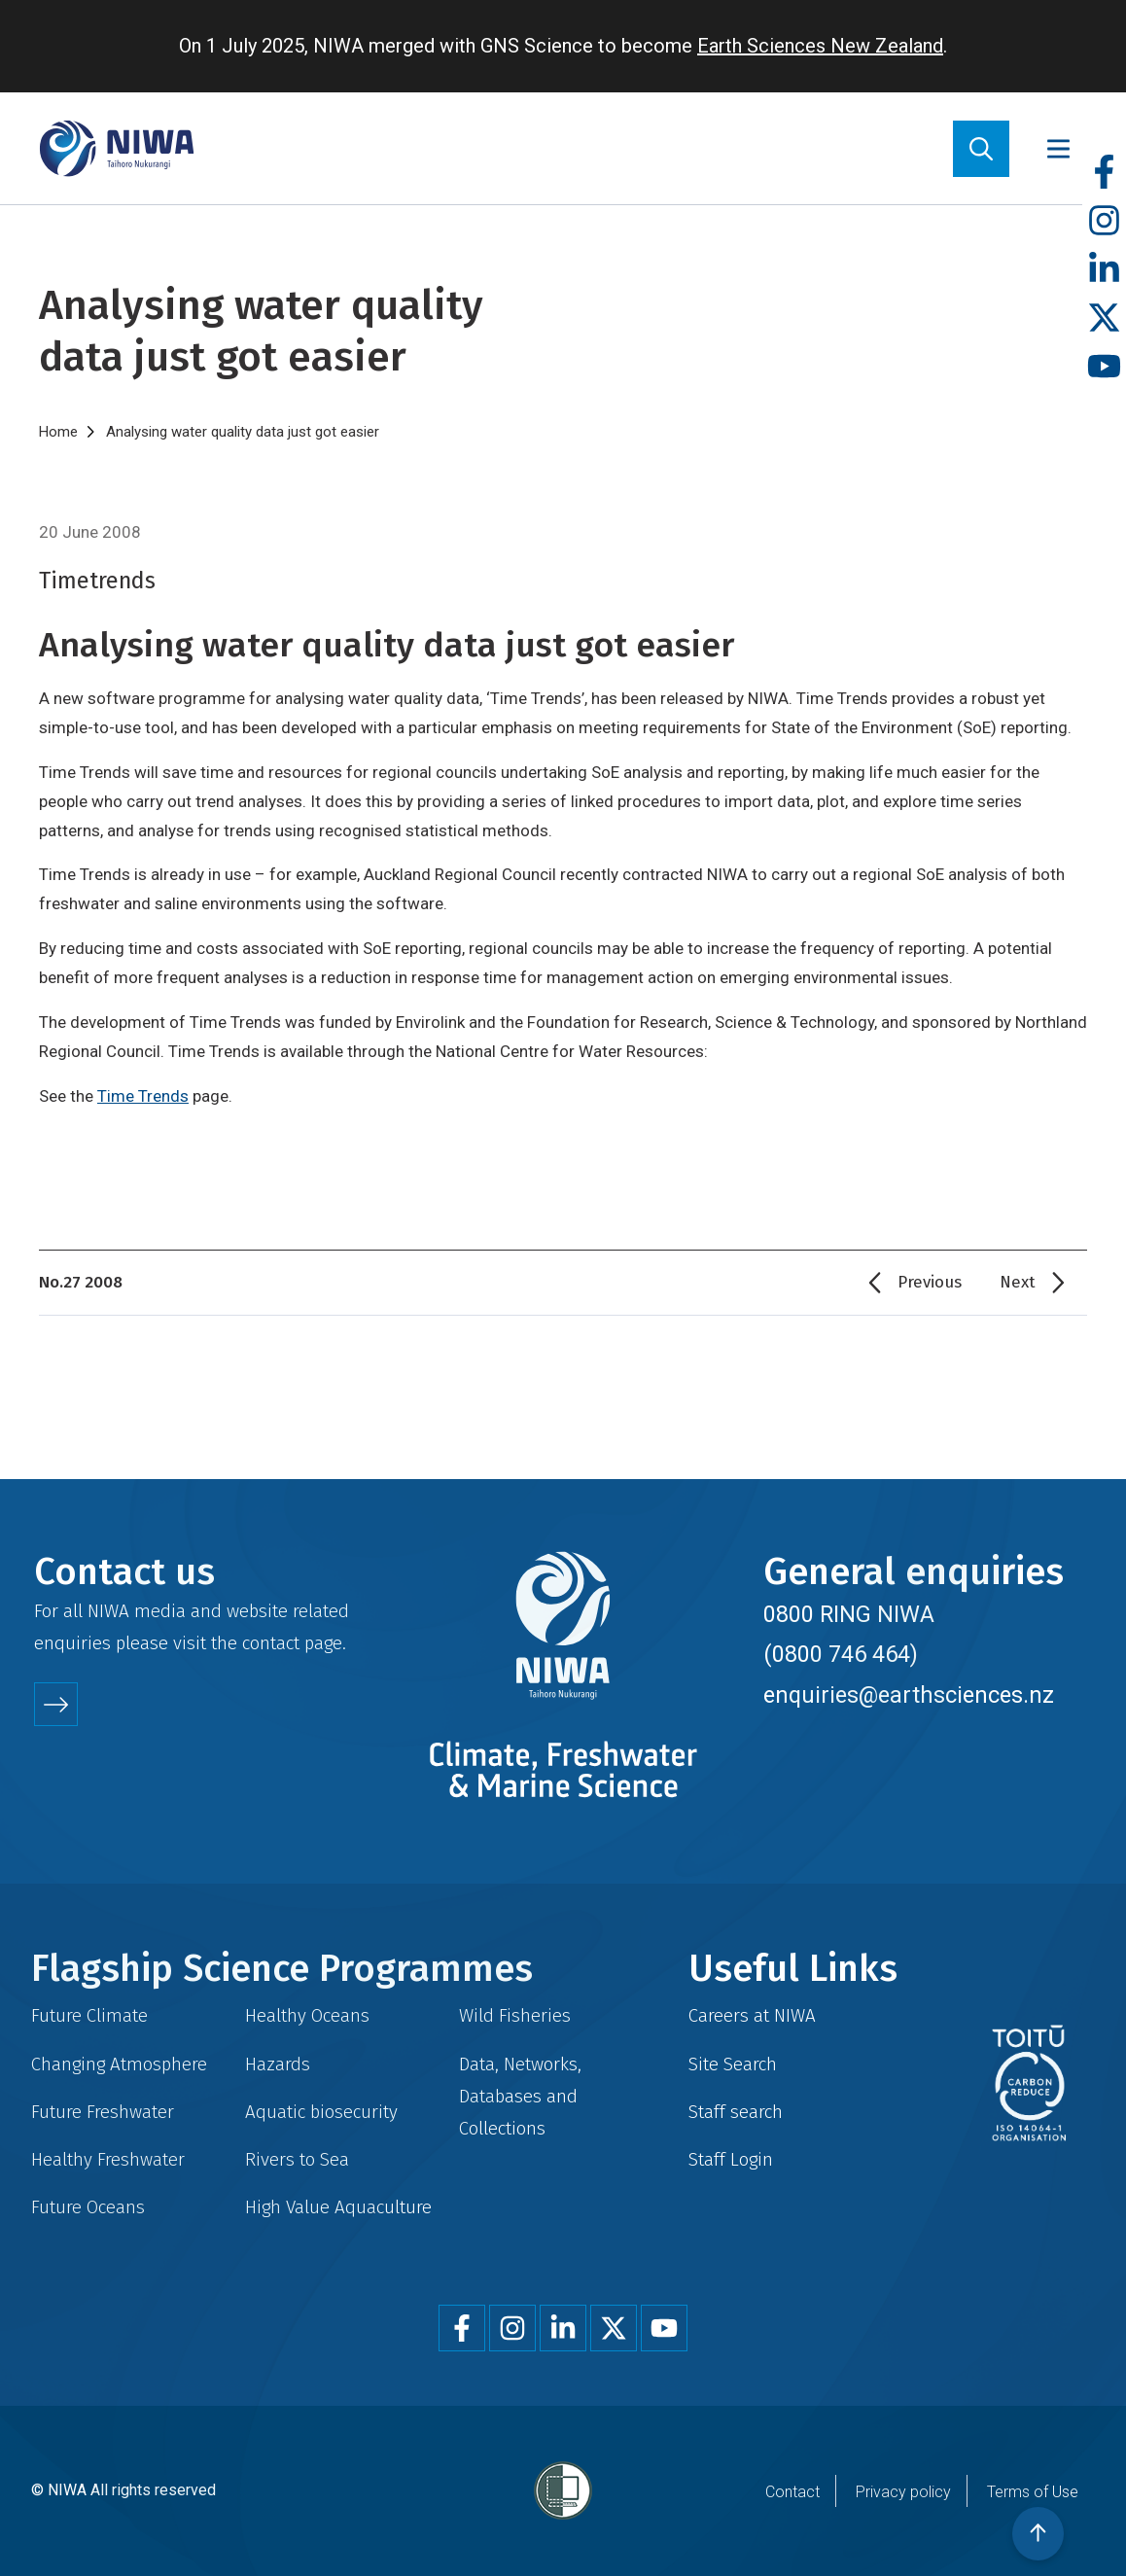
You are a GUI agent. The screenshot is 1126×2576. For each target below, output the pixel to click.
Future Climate (89, 2015)
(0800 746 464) (840, 1654)
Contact (792, 2492)
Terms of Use (1032, 2492)
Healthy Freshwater (108, 2159)
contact (270, 1643)
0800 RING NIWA (848, 1614)
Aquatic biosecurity (321, 2111)
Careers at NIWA (752, 2015)
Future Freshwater (102, 2111)
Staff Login (730, 2159)
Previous (929, 1282)
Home (58, 432)
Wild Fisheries (515, 2015)
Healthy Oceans (307, 2015)
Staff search (735, 2111)
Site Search (732, 2064)
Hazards (277, 2064)
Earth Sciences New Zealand (820, 45)
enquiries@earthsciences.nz (908, 1695)
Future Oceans (88, 2207)
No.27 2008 (81, 1282)
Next (1018, 1282)
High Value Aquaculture (338, 2207)
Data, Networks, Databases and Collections (520, 2096)
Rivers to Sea (297, 2159)
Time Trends (143, 1096)
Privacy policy (903, 2492)
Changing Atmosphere (119, 2064)
